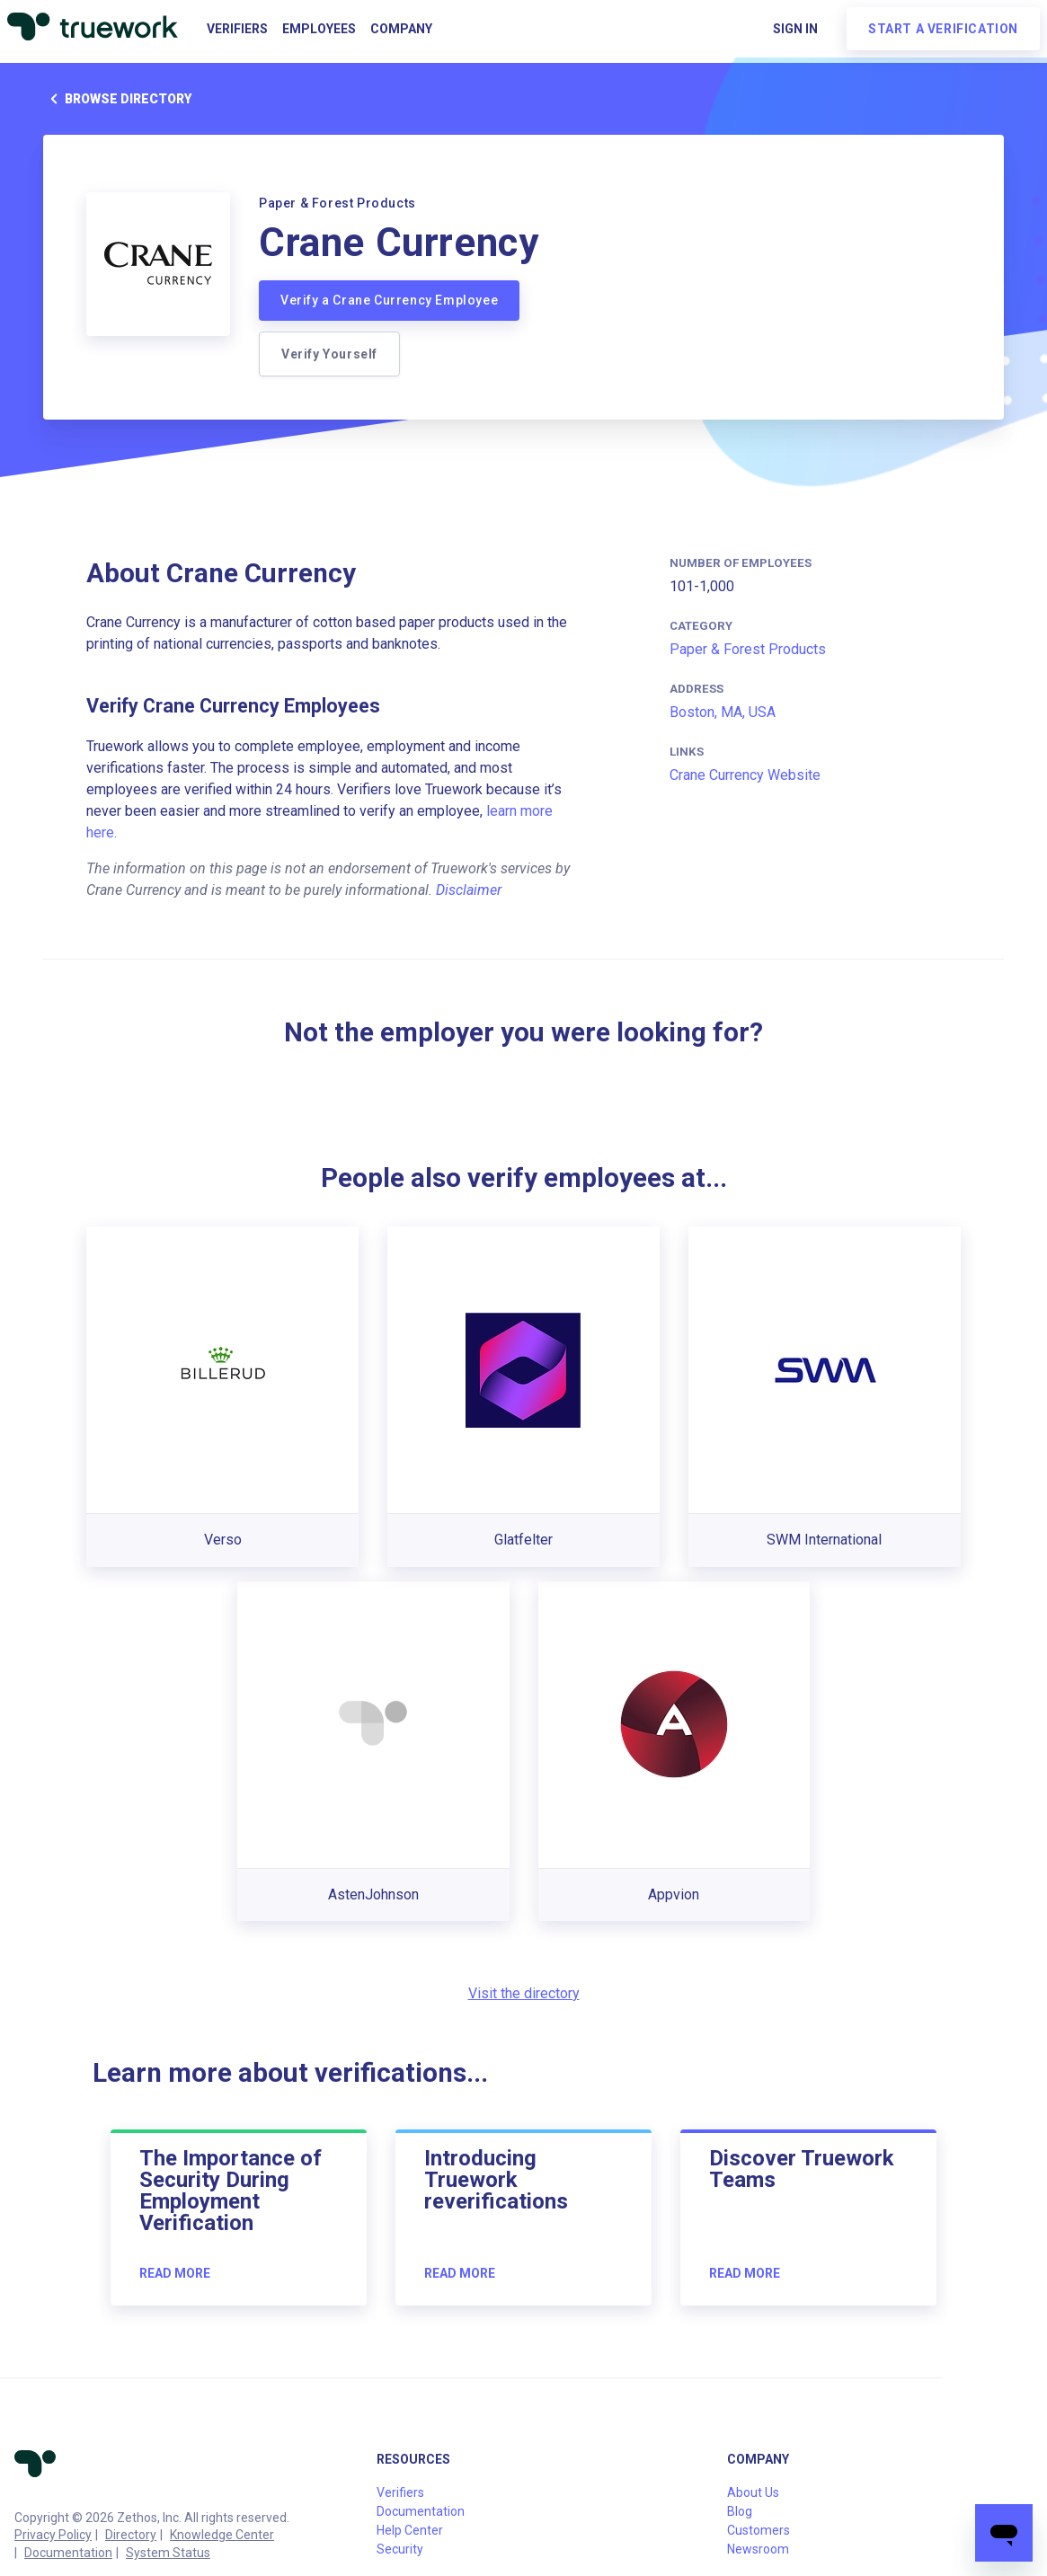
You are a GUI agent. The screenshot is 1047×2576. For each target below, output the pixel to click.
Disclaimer (468, 890)
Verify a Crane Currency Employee (389, 300)
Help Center (410, 2530)
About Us (753, 2492)
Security (400, 2549)
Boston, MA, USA (723, 712)
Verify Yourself (329, 354)
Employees (319, 29)
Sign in (795, 29)
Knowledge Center (222, 2534)
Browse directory (117, 98)
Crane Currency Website (745, 774)
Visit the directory (524, 1993)
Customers (758, 2530)
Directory (130, 2534)
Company (401, 29)
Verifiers (237, 29)
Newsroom (758, 2549)
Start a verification (943, 29)
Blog (739, 2511)
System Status (168, 2552)
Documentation (68, 2552)
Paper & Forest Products (748, 649)
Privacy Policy (53, 2534)
